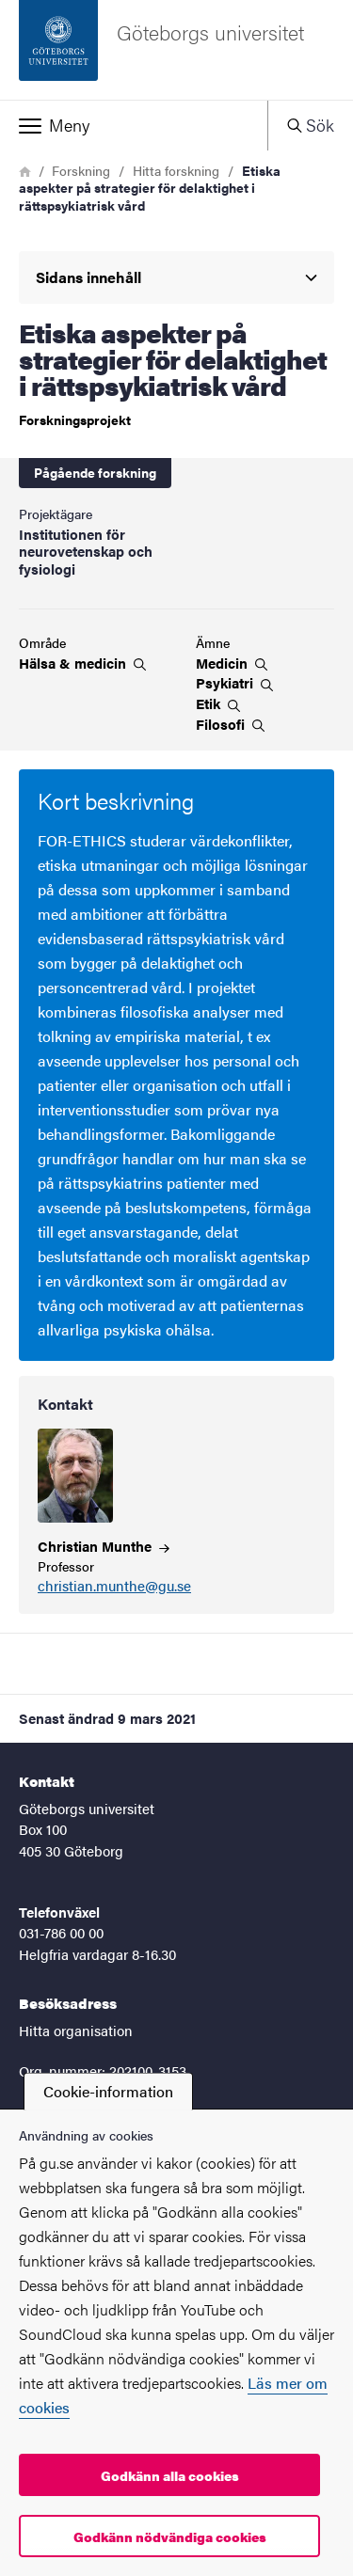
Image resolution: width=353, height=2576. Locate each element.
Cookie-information (108, 2091)
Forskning (81, 170)
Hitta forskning (176, 170)
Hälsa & (82, 663)
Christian (103, 1546)
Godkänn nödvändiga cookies (169, 2536)
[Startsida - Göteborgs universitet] (176, 50)
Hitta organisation (76, 2030)
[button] (133, 125)
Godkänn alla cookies (170, 2475)
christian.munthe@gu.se (114, 1586)
